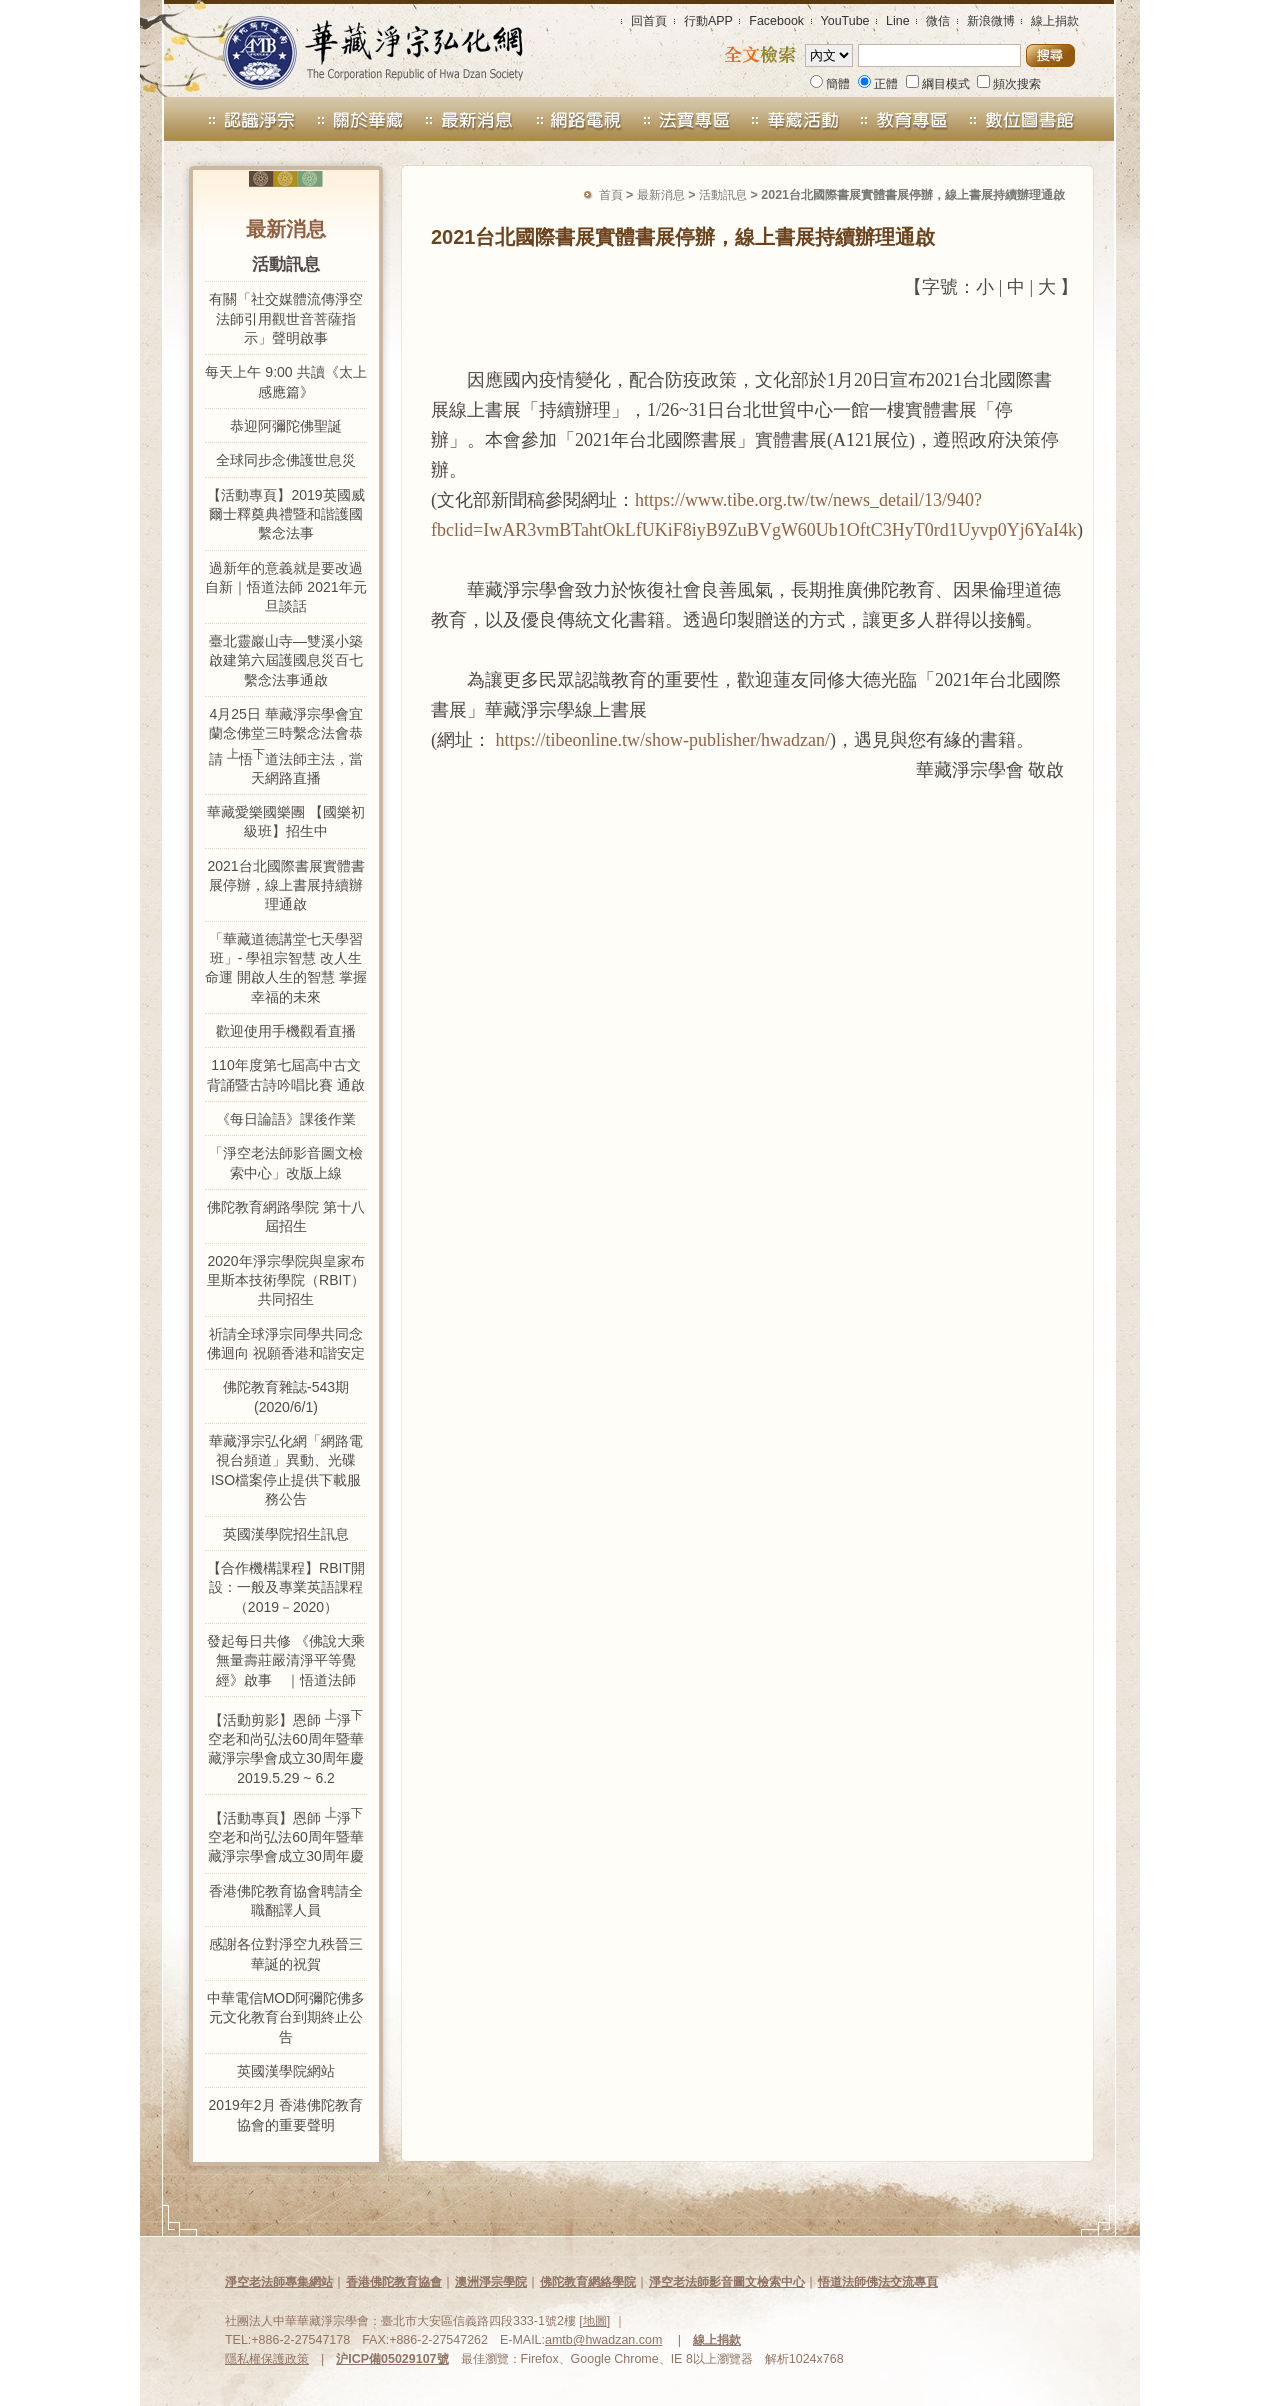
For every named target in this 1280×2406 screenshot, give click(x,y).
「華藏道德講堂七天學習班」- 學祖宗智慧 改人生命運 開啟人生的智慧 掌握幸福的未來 (286, 968)
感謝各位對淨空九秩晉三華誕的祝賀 (286, 1953)
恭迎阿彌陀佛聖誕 (286, 426)
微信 (938, 21)
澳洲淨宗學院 (491, 2282)
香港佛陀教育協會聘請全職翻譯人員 (286, 1900)
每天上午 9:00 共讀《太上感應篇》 (285, 381)
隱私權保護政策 (267, 2359)
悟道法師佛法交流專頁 (878, 2282)
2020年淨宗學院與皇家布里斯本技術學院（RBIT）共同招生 (286, 1280)
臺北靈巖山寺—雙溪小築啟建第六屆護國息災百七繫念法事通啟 (286, 660)
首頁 (611, 195)
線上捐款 (1055, 21)
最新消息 (469, 119)
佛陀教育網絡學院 (588, 2282)
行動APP (708, 21)
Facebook (776, 21)
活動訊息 (723, 195)
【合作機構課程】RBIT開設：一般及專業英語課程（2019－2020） (286, 1587)
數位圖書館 (1046, 119)
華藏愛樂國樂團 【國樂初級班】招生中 (286, 821)
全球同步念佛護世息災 (286, 460)
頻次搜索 (1009, 84)
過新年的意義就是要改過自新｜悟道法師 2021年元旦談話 (285, 587)
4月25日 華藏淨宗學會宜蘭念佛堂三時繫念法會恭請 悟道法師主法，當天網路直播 (286, 746)
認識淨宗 (234, 119)
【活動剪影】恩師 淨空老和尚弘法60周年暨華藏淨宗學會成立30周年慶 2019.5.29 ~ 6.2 (286, 1747)
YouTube (845, 21)
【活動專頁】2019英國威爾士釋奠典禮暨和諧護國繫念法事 (285, 514)
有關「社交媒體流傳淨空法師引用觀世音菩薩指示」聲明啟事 (286, 318)
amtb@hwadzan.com (603, 2340)
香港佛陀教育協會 (394, 2282)
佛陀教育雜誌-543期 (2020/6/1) (286, 1396)
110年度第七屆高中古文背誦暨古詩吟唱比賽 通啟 (286, 1074)
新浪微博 (991, 21)
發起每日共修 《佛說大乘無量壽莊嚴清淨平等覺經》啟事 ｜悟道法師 (286, 1660)
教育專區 (914, 119)
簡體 (830, 84)
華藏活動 (796, 119)
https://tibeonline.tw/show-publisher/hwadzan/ (663, 740)
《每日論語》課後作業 (286, 1119)
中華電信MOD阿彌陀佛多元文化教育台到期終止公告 (286, 2017)
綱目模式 (938, 84)
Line (898, 21)
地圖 (595, 2321)
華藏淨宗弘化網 (353, 48)
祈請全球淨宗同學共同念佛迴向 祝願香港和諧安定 (286, 1343)
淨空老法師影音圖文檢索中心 (727, 2282)
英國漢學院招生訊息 (286, 1534)
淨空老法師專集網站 (279, 2282)
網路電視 (578, 119)
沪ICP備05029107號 (392, 2359)
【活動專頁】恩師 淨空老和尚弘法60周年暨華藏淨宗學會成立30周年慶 (286, 1835)
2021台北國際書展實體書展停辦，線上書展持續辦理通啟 (285, 885)
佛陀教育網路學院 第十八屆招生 (286, 1216)
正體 (878, 84)
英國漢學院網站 (286, 2071)
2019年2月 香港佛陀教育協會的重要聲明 (286, 2114)
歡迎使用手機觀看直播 (286, 1031)
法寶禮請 (687, 119)
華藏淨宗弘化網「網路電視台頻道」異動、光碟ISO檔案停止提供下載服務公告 (286, 1470)
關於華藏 (360, 119)
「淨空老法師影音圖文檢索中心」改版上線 (286, 1162)
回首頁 (649, 21)
